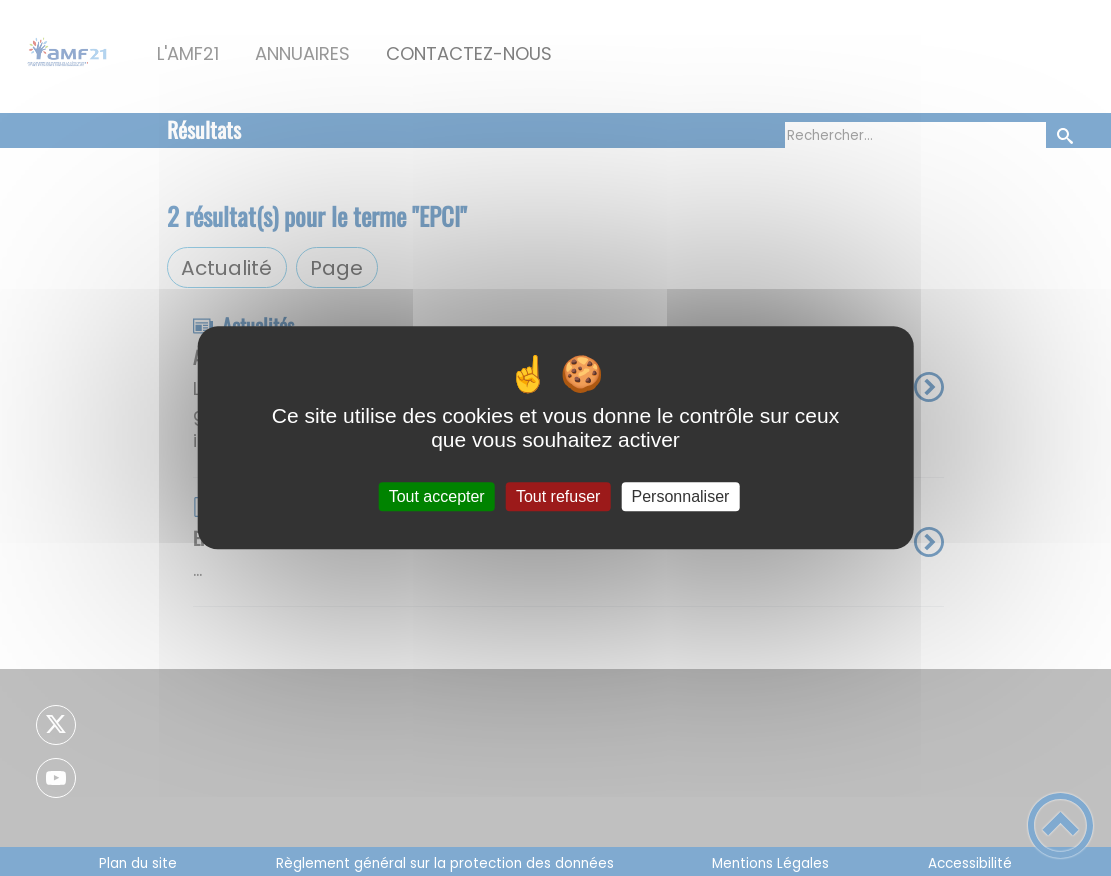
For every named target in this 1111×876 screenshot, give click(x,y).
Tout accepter (437, 496)
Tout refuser (558, 496)
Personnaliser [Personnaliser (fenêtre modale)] (681, 496)
